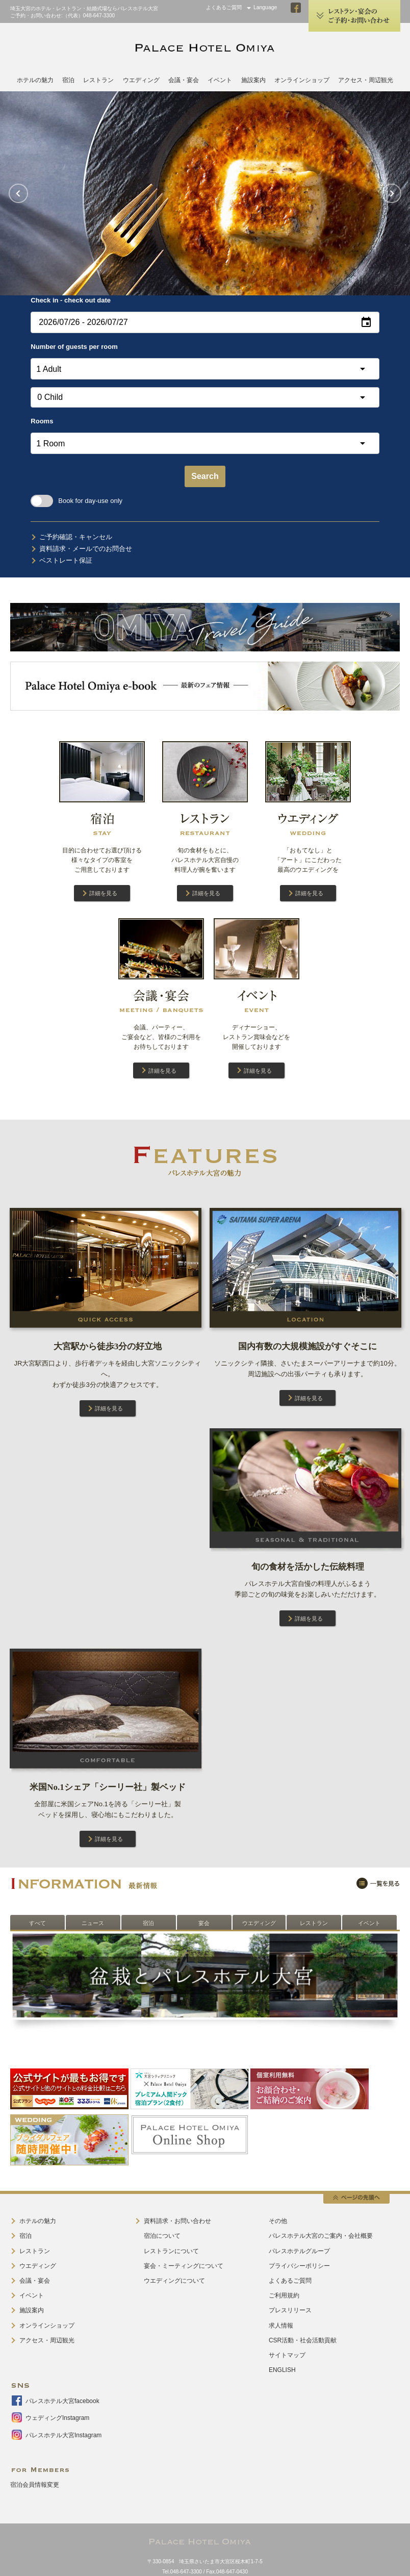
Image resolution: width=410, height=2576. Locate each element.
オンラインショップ (301, 80)
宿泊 (68, 80)
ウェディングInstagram (57, 2417)
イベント (220, 80)
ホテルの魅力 (35, 80)
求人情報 (281, 2325)
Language (265, 7)
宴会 (204, 1923)
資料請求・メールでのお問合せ (85, 548)
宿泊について (162, 2235)
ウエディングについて (174, 2280)
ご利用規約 (284, 2295)
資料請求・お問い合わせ (177, 2221)
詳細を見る (103, 893)
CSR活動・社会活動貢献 (303, 2340)
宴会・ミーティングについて (183, 2265)
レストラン (98, 80)
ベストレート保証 (65, 560)
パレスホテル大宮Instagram (63, 2435)
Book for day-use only (76, 500)
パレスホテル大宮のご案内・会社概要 (321, 2235)
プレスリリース (290, 2310)
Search (204, 476)
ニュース (93, 1923)
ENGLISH (282, 2369)
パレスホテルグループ (299, 2251)
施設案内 (253, 80)
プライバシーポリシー (299, 2265)
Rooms (42, 421)
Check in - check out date (71, 300)
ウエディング (141, 80)
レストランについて (171, 2251)
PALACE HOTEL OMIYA (205, 48)
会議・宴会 (183, 80)
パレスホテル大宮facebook (62, 2401)
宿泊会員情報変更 (34, 2484)
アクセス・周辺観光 (365, 80)
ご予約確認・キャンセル (75, 537)
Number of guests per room (74, 346)
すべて (37, 1923)
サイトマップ (287, 2355)
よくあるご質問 (224, 7)
